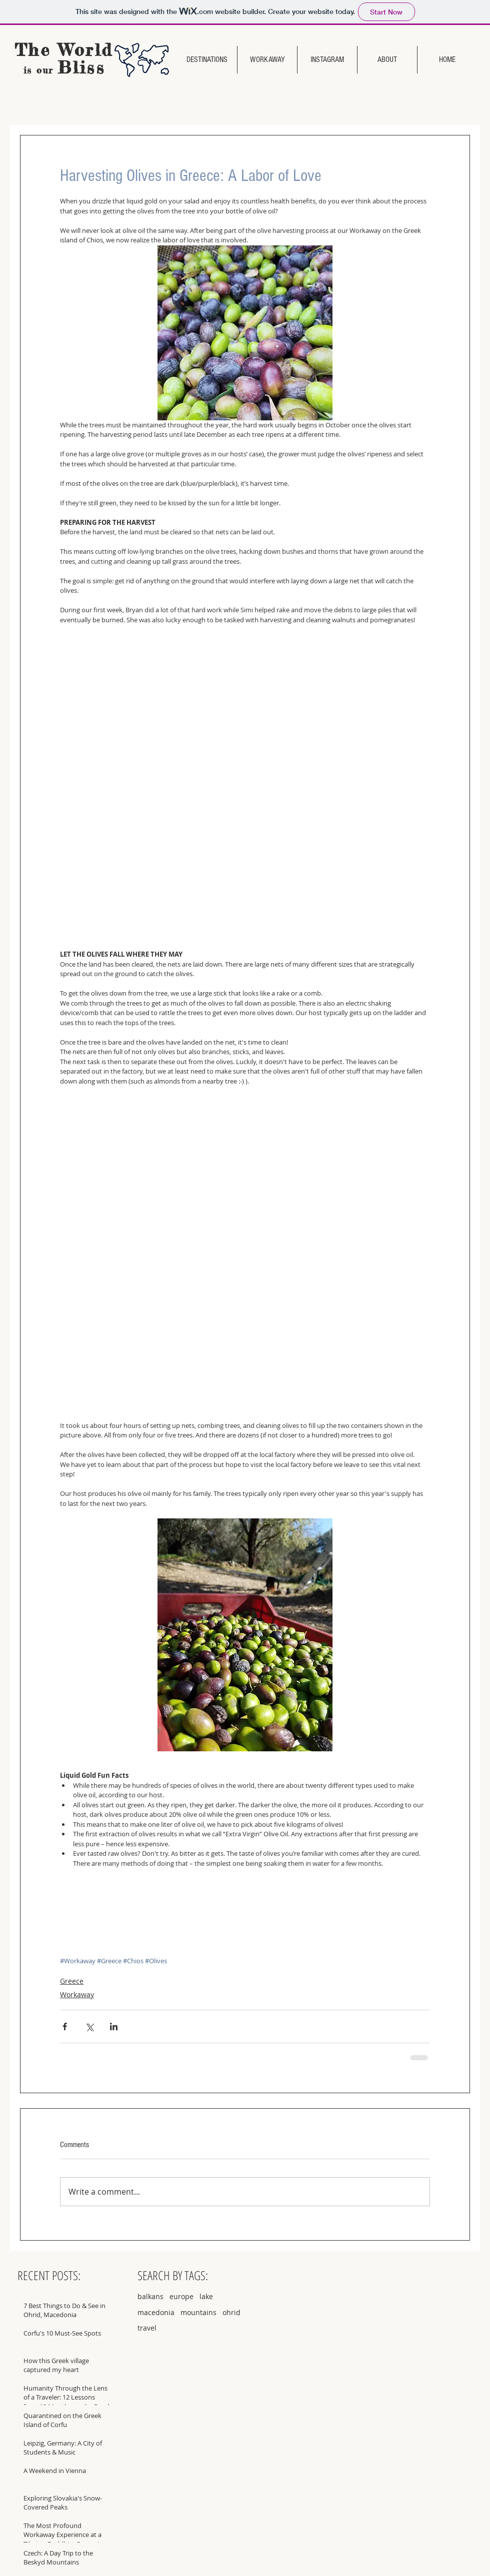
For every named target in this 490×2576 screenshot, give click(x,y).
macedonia (156, 2312)
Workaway (77, 1994)
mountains (198, 2312)
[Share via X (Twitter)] (89, 2026)
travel (147, 2328)
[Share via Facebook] (65, 2026)
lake (206, 2296)
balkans (151, 2296)
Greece (72, 1981)
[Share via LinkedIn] (113, 2026)
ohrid (231, 2312)
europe (182, 2296)
